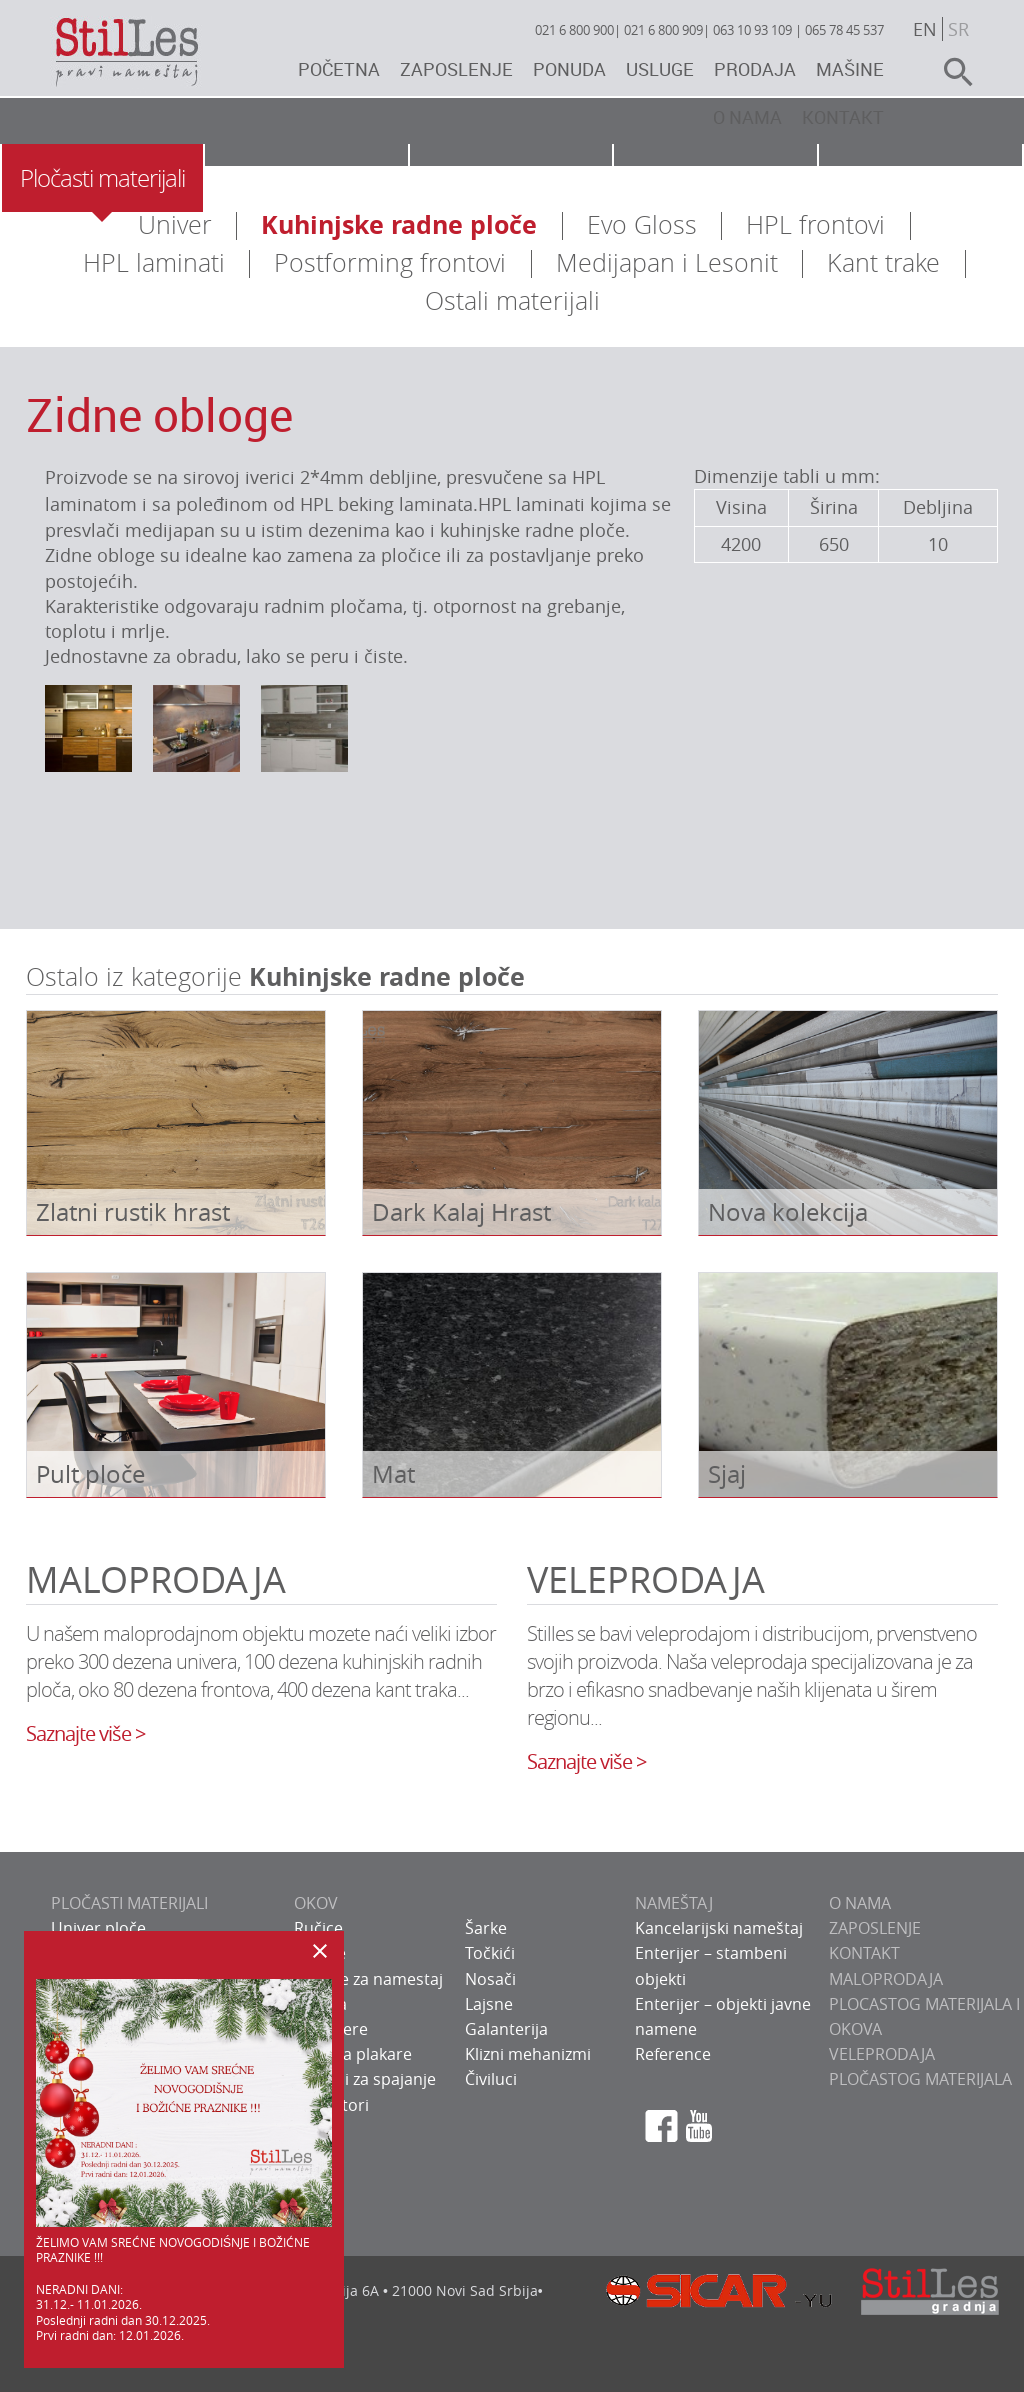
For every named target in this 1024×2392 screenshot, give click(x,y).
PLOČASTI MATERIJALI (129, 1903)
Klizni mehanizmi (528, 2054)
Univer (175, 224)
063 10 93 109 (752, 30)
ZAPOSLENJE (875, 1928)
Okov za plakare (353, 2054)
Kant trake (883, 262)
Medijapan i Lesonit (667, 262)
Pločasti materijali (102, 178)
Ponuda (569, 69)
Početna (339, 69)
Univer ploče (98, 1928)
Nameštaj (510, 178)
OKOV (316, 1903)
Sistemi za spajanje (365, 2079)
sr (958, 29)
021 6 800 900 (574, 30)
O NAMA (860, 1903)
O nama (747, 117)
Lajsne (489, 2004)
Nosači (490, 1979)
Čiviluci (491, 2079)
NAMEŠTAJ (674, 1903)
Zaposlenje (456, 69)
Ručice (318, 1928)
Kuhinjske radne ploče (399, 224)
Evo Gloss (642, 224)
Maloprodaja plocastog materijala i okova (924, 2004)
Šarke (486, 1928)
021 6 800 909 (663, 30)
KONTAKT (864, 1953)
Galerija (921, 178)
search (950, 72)
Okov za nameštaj (306, 178)
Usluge (660, 69)
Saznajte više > (85, 1733)
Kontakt (843, 117)
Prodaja (755, 69)
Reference (673, 2054)
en (925, 29)
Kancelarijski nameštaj (719, 1928)
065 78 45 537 (844, 30)
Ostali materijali (512, 300)
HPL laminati (154, 262)
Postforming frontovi (390, 262)
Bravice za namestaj (368, 1979)
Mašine (850, 69)
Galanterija (506, 2029)
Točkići (490, 1953)
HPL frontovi (815, 224)
